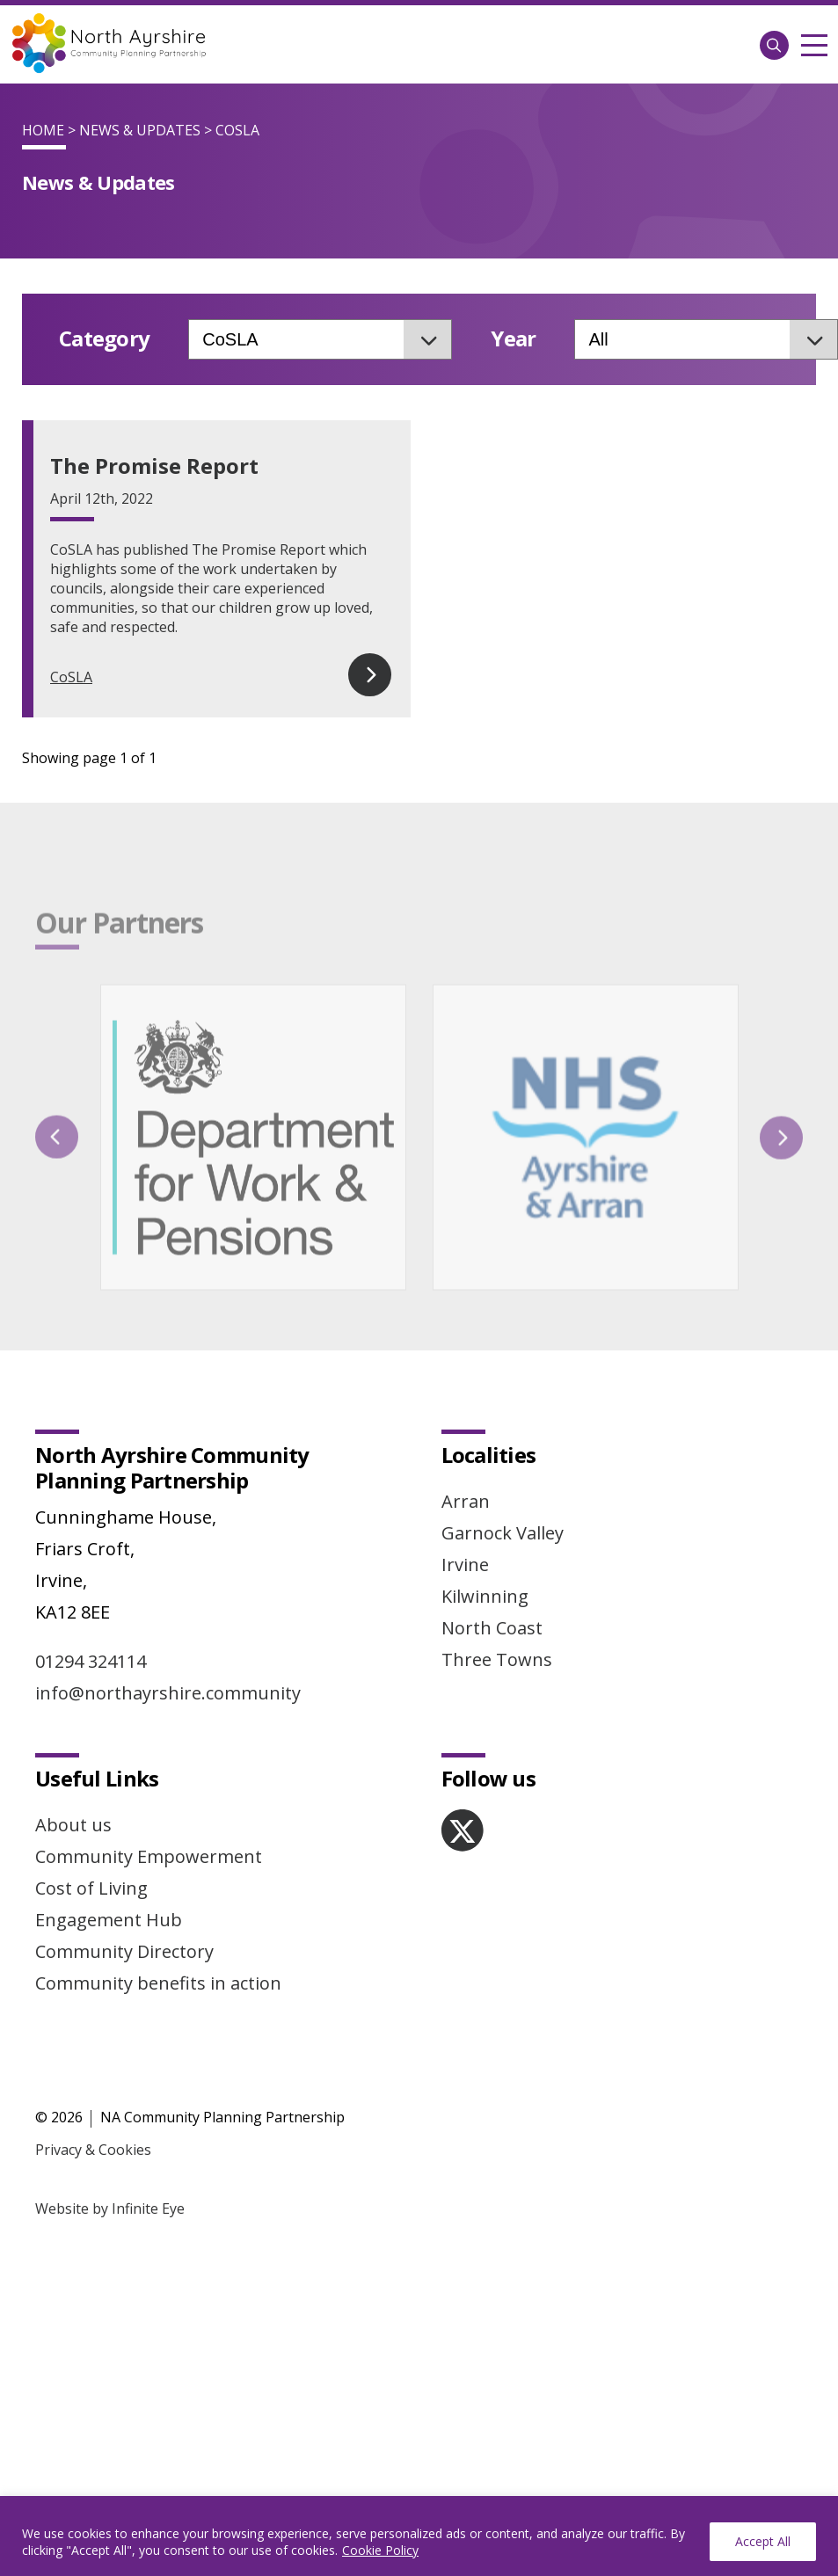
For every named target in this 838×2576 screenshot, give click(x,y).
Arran (465, 1419)
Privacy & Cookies (93, 2068)
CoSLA (71, 677)
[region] (419, 2536)
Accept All (763, 2541)
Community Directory (124, 1869)
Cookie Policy (380, 2550)
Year (513, 339)
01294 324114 (90, 1579)
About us (73, 1743)
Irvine (465, 1483)
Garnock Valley (502, 1451)
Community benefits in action (158, 1901)
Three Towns (496, 1578)
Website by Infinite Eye (110, 2126)
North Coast (492, 1546)
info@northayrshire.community (168, 1611)
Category (104, 339)
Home (43, 130)
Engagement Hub (108, 1838)
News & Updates (139, 130)
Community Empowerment (148, 1774)
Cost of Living (91, 1806)
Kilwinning (484, 1514)
